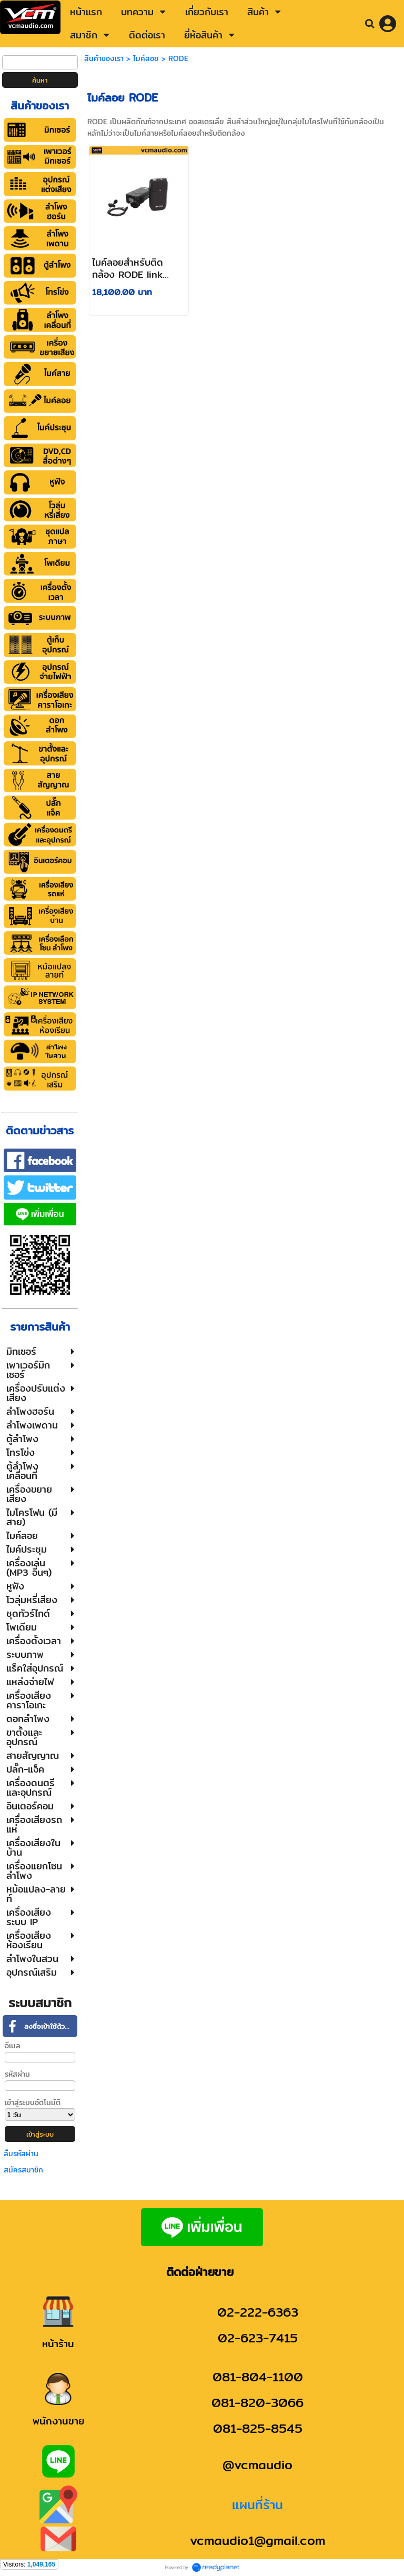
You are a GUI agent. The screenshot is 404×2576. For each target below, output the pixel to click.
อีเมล (13, 2045)
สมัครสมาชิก (23, 2170)
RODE (178, 58)
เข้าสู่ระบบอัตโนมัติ (32, 2102)
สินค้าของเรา (104, 58)
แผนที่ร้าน (257, 2504)
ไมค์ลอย (146, 58)
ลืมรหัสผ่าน (21, 2153)
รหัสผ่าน (17, 2074)
